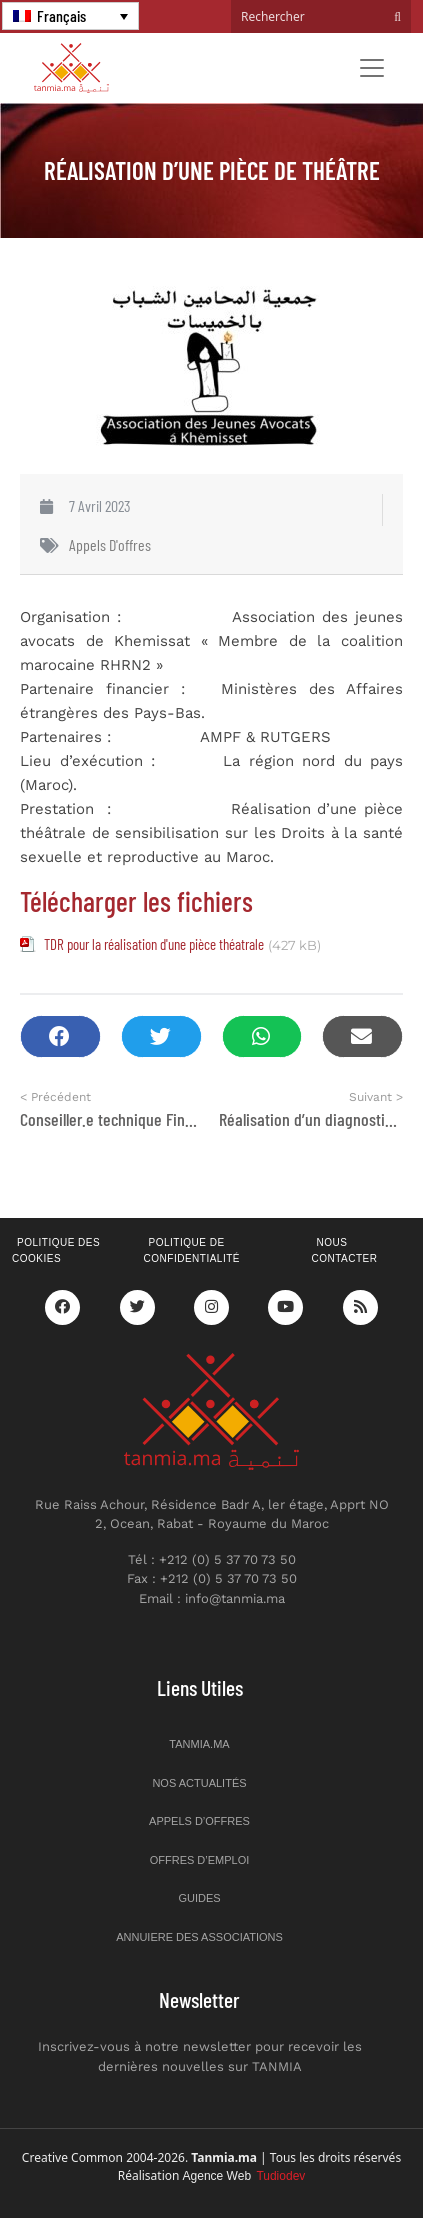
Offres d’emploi (200, 1860)
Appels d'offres (110, 544)
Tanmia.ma (199, 1744)
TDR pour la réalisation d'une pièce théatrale (154, 944)
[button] (60, 1036)
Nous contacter (344, 1251)
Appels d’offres (199, 1821)
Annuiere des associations (199, 1937)
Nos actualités (199, 1783)
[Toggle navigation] (372, 68)
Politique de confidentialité (192, 1251)
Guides (199, 1898)
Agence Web (244, 2176)
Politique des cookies (56, 1251)
